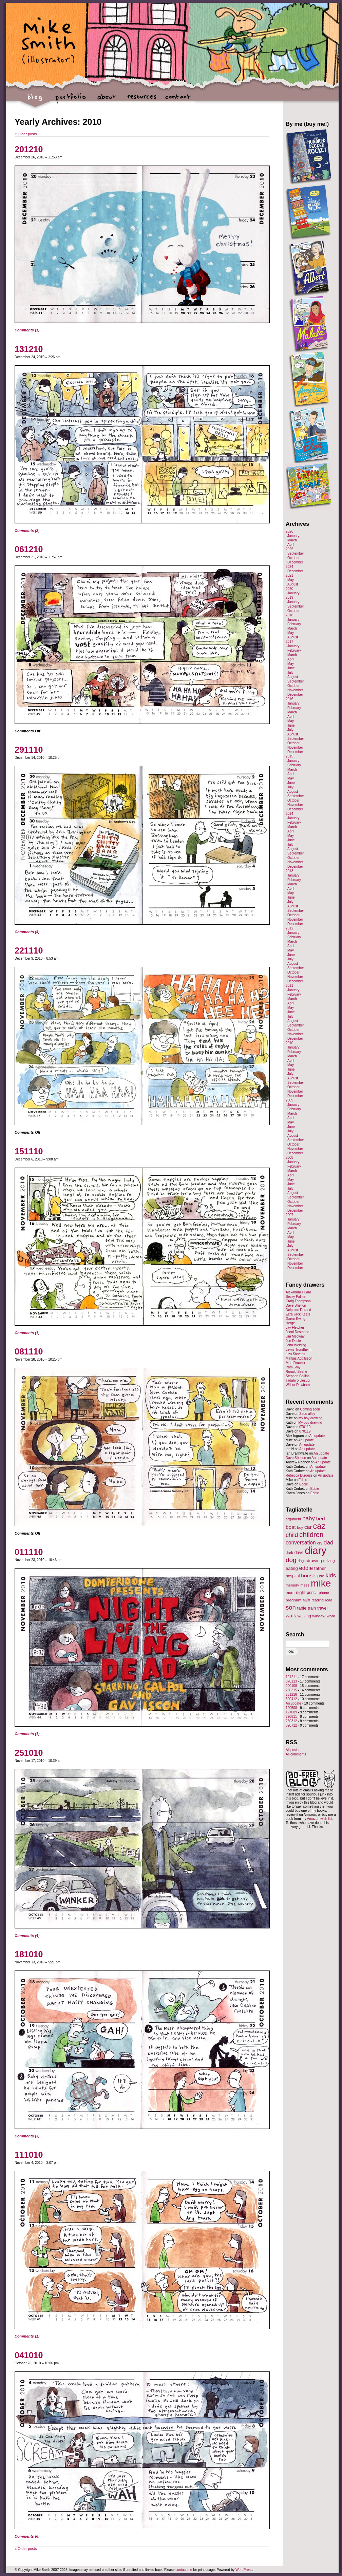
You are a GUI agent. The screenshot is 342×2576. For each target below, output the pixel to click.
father (320, 1568)
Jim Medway (295, 1336)
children (311, 1534)
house (308, 1575)
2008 (289, 1157)
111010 (29, 2154)
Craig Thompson (298, 1301)
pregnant (293, 1600)
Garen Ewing (295, 1319)
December (295, 562)
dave (299, 1552)
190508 (291, 1708)
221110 (29, 950)
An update (317, 1436)
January (293, 536)
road (328, 1600)
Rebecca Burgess (299, 1475)
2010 (289, 1043)
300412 (291, 1699)
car (308, 1527)
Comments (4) (27, 932)
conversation (301, 1542)
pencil (312, 1592)
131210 (29, 349)
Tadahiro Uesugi (298, 1380)
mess (304, 1585)
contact (177, 100)
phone (324, 1593)
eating (292, 1568)
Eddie (303, 1480)
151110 (29, 1151)
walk (291, 1615)
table (302, 1608)
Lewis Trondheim (298, 1349)
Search (295, 1634)
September (295, 553)
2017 (289, 641)
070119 (304, 1427)
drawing (314, 1560)
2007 (289, 1215)
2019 (289, 597)
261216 (291, 1694)
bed (320, 1518)
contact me (183, 2570)
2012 (289, 928)
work (331, 1616)
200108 (291, 1686)
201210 (29, 149)
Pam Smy (293, 1367)
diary (315, 1550)
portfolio (71, 100)
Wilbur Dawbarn (298, 1385)
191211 (291, 1677)
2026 (289, 531)
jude (320, 1576)
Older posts (26, 134)
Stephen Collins (297, 1376)
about (106, 100)
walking (304, 1616)
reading (317, 1600)
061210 (29, 549)
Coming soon (310, 1409)
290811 (291, 1716)
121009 (291, 1712)
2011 (289, 985)
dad (329, 1542)
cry (319, 1543)
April (290, 544)
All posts (292, 1750)
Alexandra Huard (298, 1292)
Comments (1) (27, 330)
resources (142, 100)
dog (291, 1559)
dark (289, 1553)
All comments (296, 1754)
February (294, 624)
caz (319, 1526)
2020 (289, 589)
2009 (289, 1100)
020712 (291, 1725)
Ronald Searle (296, 1371)
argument (293, 1519)
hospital (293, 1576)
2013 (289, 871)
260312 (291, 1721)
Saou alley (307, 1414)
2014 (289, 813)
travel (322, 1608)
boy (300, 1527)
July (290, 672)
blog (35, 100)
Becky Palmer (296, 1297)
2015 (289, 756)
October (293, 558)
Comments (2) (27, 530)
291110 (29, 749)
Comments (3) (27, 2136)
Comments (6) (27, 2536)
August (292, 584)
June (291, 668)
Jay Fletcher (295, 1327)
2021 (289, 575)
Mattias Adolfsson (299, 1358)
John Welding (296, 1345)
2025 (289, 549)
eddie (306, 1568)
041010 (29, 2355)
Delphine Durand (298, 1310)
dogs (301, 1561)
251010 (29, 1752)
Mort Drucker (295, 1363)
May (290, 580)
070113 (291, 1681)
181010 (29, 1954)
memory (292, 1585)
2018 (289, 615)
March (292, 540)
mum (290, 1592)
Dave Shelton (296, 1305)
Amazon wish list (319, 1819)
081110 (29, 1351)
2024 (289, 567)
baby (308, 1518)
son (291, 1607)
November (295, 690)
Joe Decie (293, 1341)
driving (329, 1561)
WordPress (243, 2570)
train (312, 1608)
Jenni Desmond (297, 1332)
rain (306, 1599)
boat (291, 1527)
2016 (289, 699)
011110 (29, 1552)
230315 (291, 1690)
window (318, 1616)
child (292, 1535)
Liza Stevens (295, 1354)
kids (331, 1575)
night (300, 1592)
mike (321, 1583)
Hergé (290, 1323)
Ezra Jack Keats (298, 1314)
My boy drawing (310, 1418)
